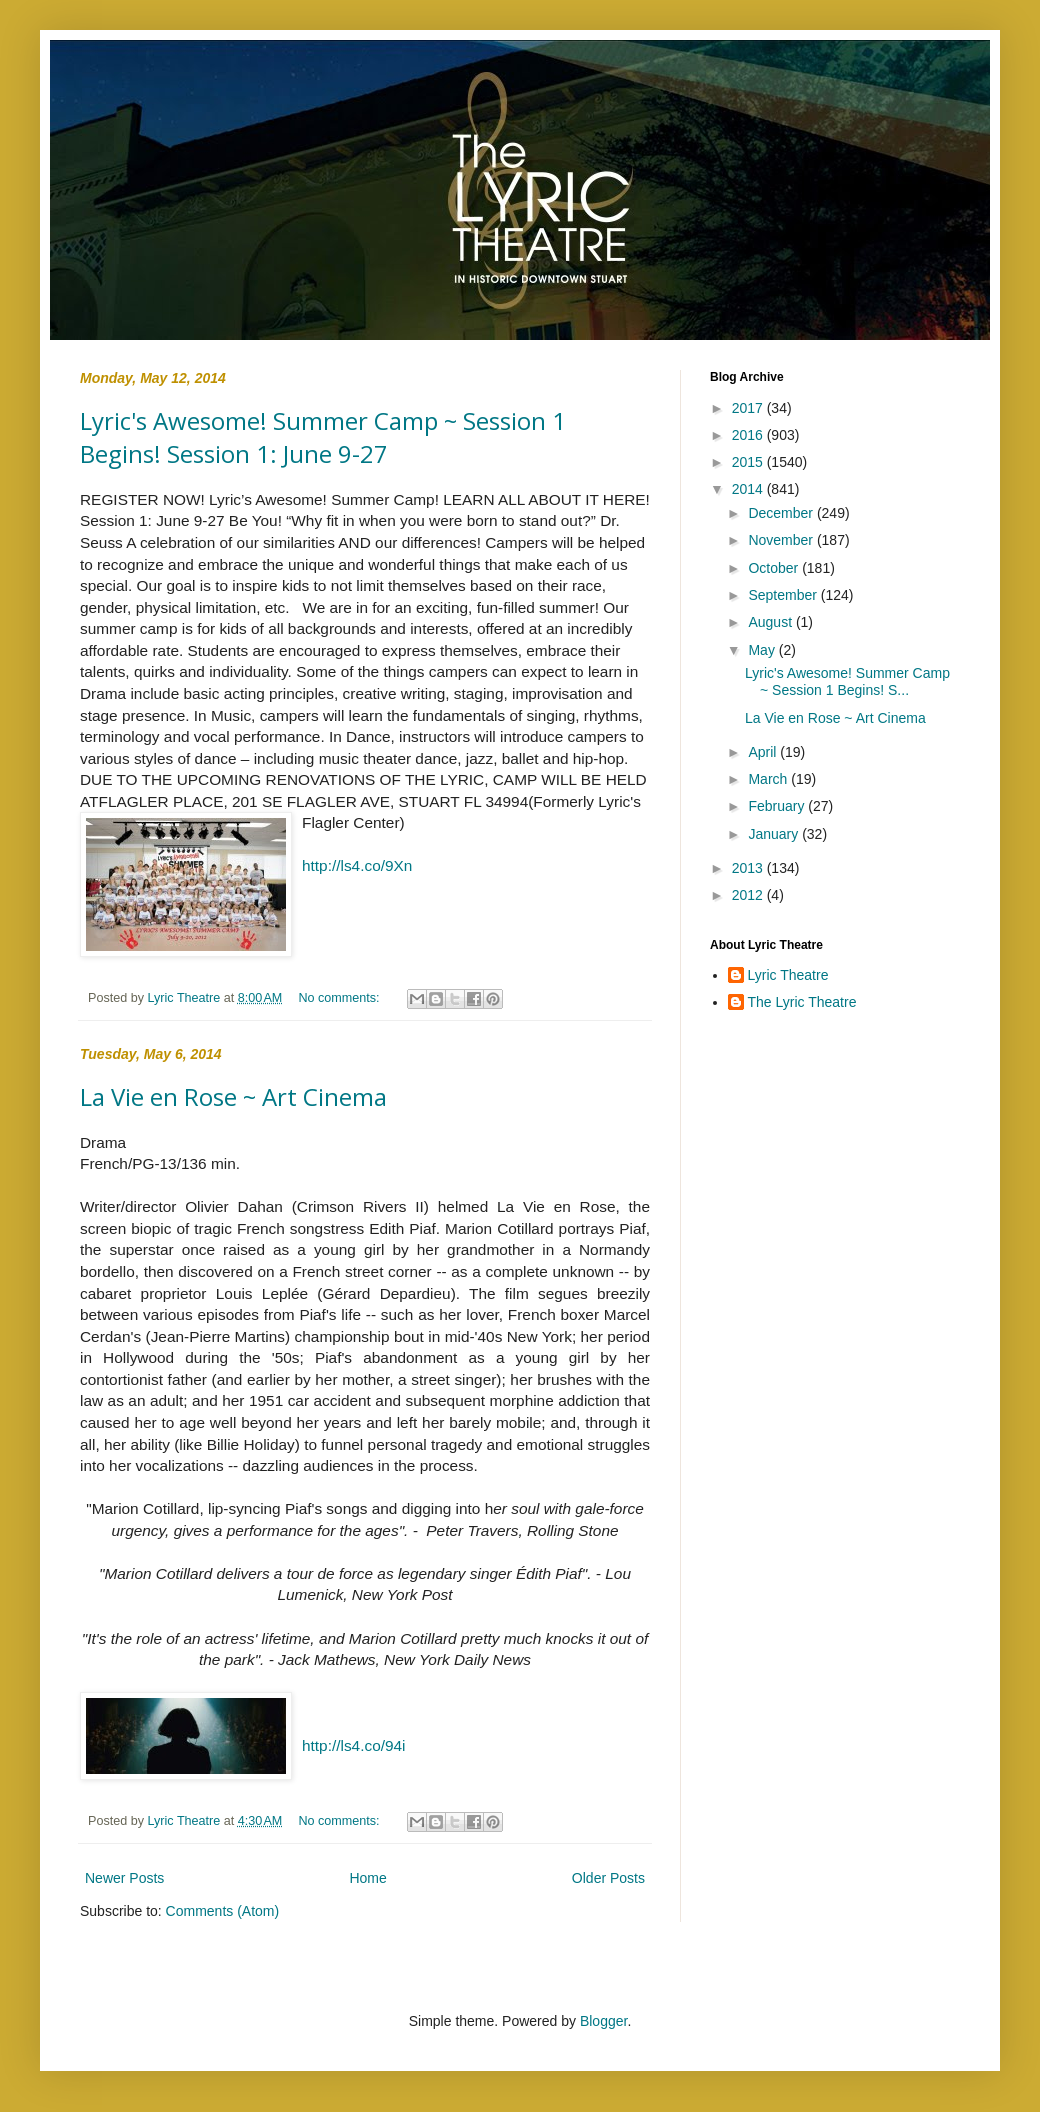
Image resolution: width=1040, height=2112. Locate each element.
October (775, 568)
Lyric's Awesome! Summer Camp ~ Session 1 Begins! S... (847, 681)
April (764, 752)
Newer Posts (124, 1878)
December (782, 513)
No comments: (340, 998)
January (775, 834)
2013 (749, 868)
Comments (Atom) (223, 1911)
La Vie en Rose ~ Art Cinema (233, 1096)
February (778, 806)
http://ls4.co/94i (354, 1745)
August (771, 622)
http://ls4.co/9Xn (357, 865)
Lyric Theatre (788, 975)
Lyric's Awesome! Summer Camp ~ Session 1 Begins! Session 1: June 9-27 (323, 437)
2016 (749, 435)
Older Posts (608, 1878)
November (782, 540)
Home (367, 1878)
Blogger (603, 2021)
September (784, 595)
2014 (749, 489)
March (769, 779)
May (763, 650)
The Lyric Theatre (802, 1002)
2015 (749, 462)
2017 (749, 408)
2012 (749, 895)
